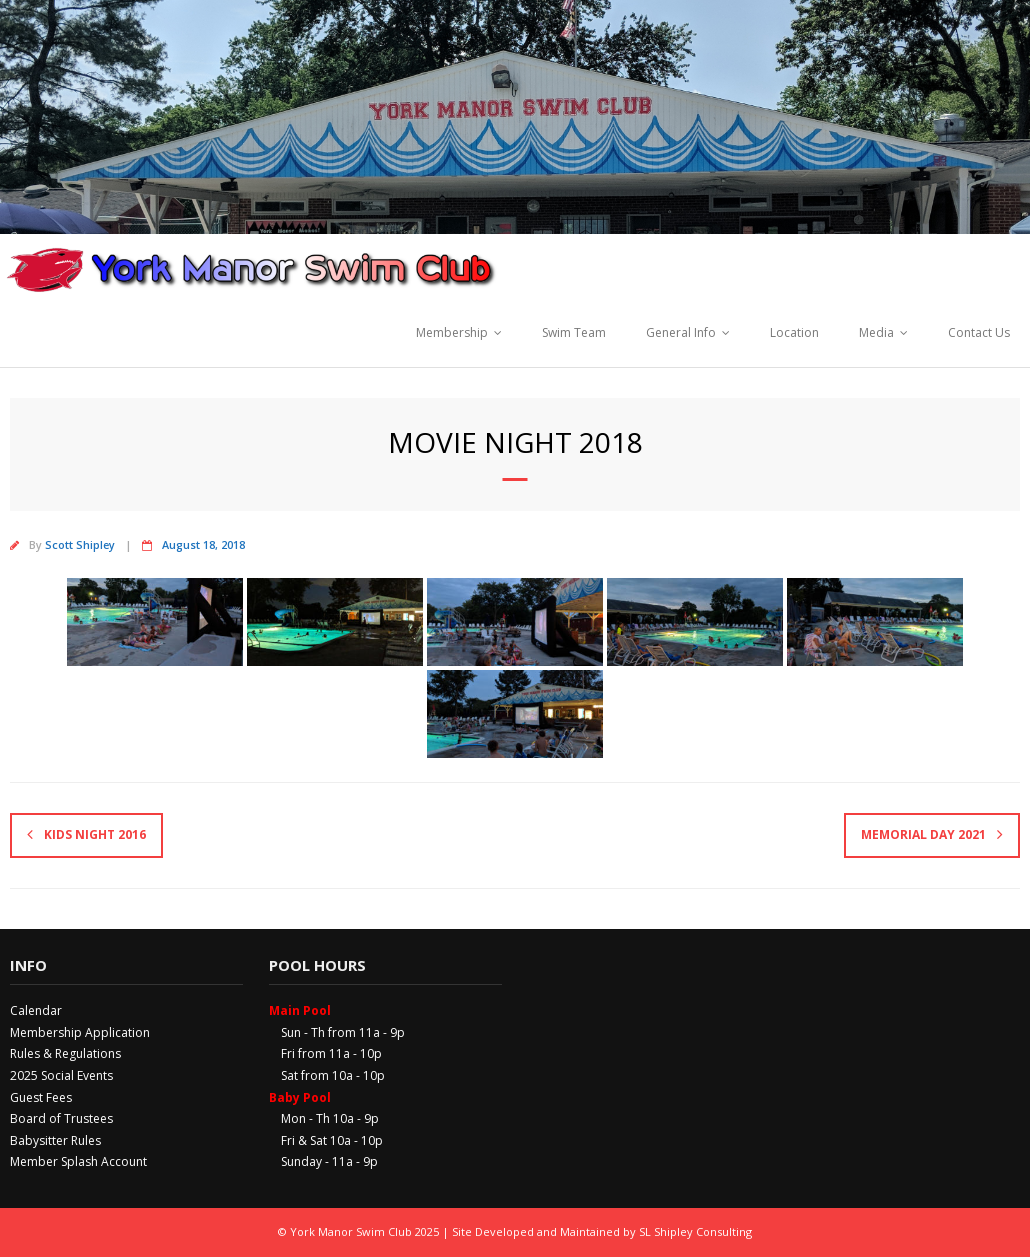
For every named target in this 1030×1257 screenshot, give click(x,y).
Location (794, 332)
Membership (452, 332)
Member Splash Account (78, 1161)
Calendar (36, 1010)
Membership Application (80, 1032)
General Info (681, 332)
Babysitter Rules (55, 1140)
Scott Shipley (80, 544)
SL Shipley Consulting (695, 1231)
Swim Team (574, 332)
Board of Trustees (61, 1118)
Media (876, 332)
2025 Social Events (61, 1075)
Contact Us (979, 332)
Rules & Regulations (65, 1053)
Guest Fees (41, 1097)
